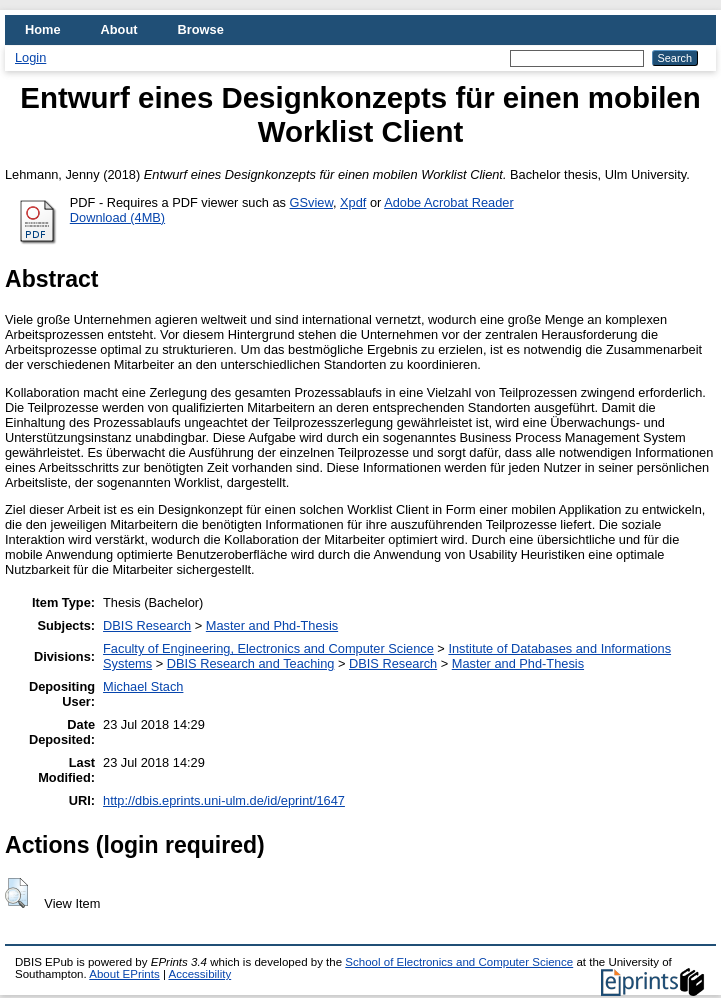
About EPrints (124, 974)
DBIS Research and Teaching (251, 663)
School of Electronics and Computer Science (459, 962)
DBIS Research (147, 625)
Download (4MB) (117, 217)
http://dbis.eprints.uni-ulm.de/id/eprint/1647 (224, 800)
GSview (311, 202)
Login (30, 57)
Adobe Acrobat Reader (448, 202)
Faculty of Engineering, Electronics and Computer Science (268, 648)
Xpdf (353, 202)
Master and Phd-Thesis (272, 625)
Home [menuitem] (43, 29)
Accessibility (199, 974)
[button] (16, 893)
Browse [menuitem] (201, 29)
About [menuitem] (119, 29)
